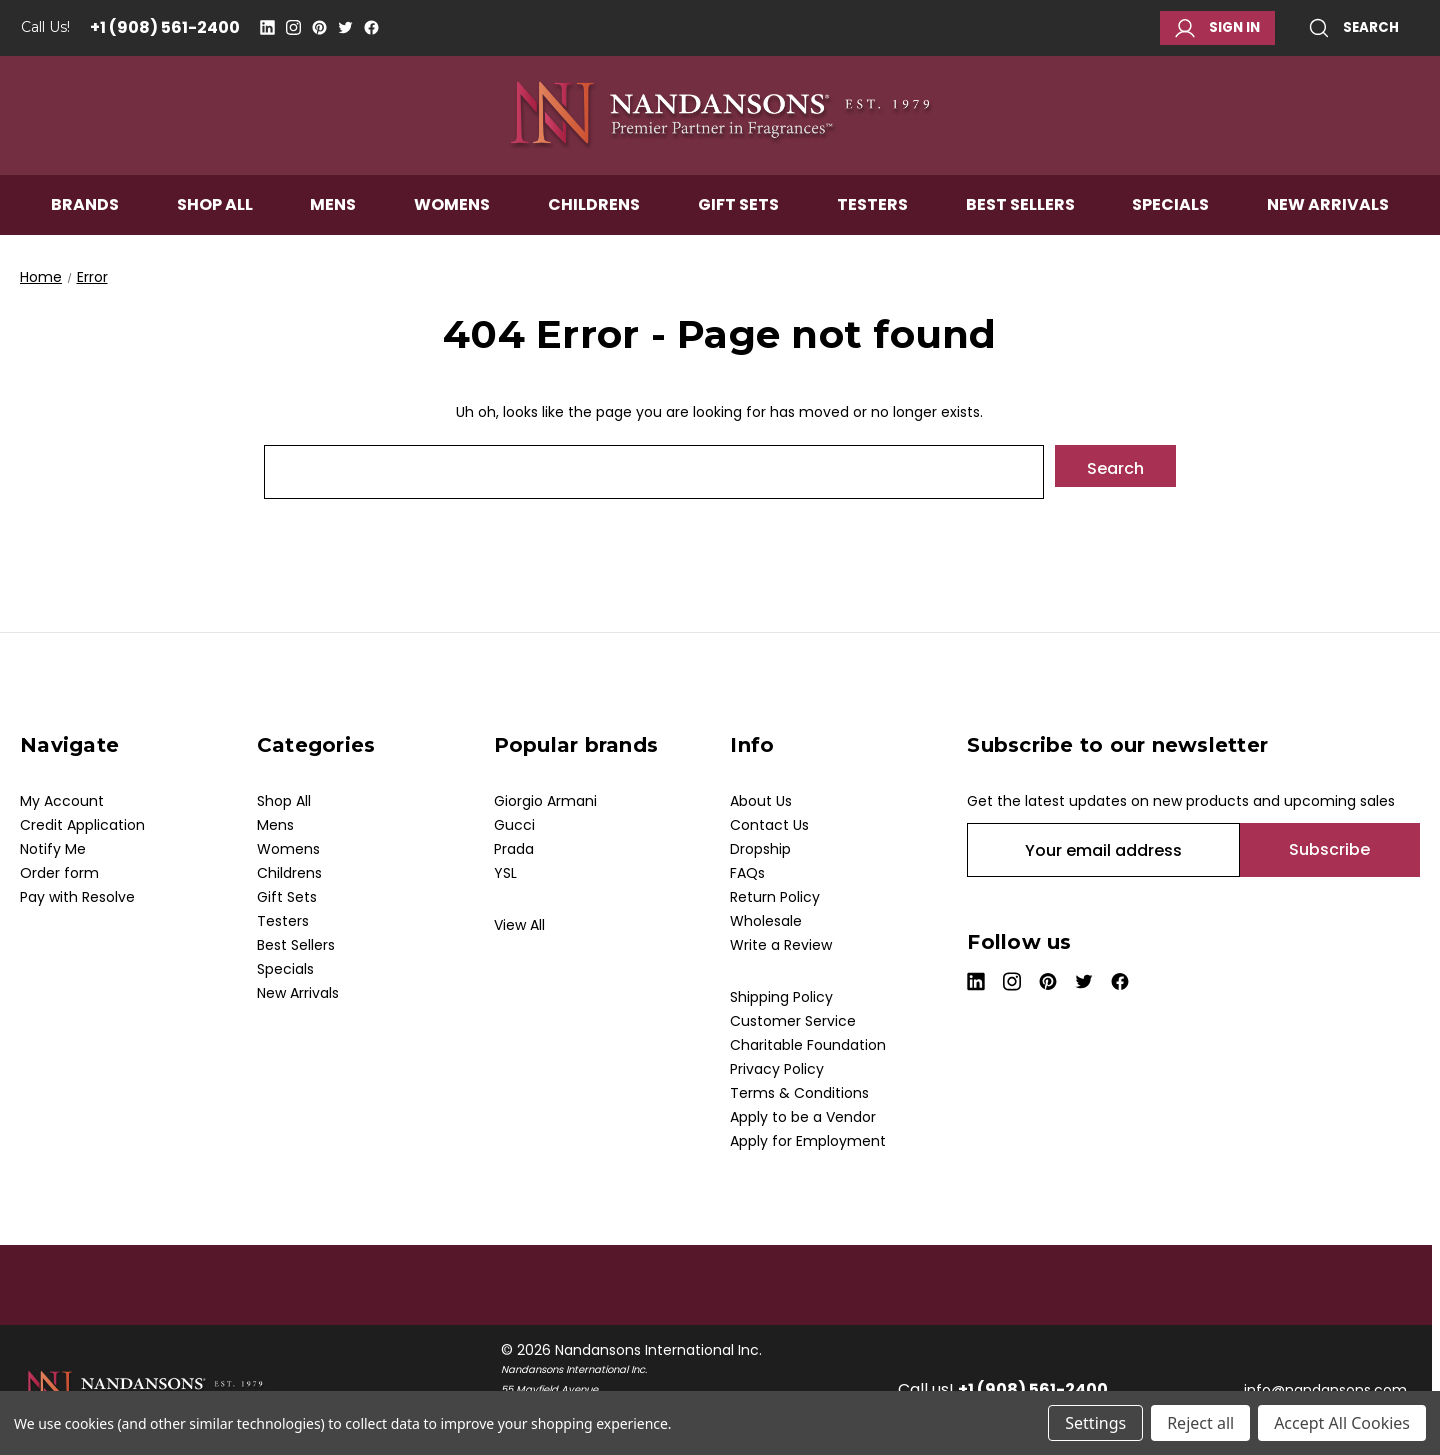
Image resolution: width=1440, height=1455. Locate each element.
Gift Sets (738, 226)
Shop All (215, 226)
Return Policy (775, 897)
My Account (62, 801)
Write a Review (781, 945)
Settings (1095, 1423)
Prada (514, 849)
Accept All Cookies (1342, 1423)
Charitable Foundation (808, 1045)
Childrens (594, 226)
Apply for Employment (808, 1141)
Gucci (514, 825)
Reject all (1200, 1423)
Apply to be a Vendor (803, 1117)
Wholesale (766, 921)
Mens (333, 226)
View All (519, 925)
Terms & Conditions (799, 1093)
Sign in (1217, 28)
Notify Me (53, 849)
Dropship (760, 849)
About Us (761, 801)
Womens (452, 226)
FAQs (747, 873)
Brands (85, 226)
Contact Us (769, 825)
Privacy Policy (777, 1069)
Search (1354, 28)
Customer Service (793, 1021)
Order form (59, 873)
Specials (1170, 226)
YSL (505, 873)
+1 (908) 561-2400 (165, 27)
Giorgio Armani (545, 801)
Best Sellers (1020, 226)
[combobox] (654, 472)
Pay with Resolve (77, 897)
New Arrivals (1328, 226)
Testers (872, 226)
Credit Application (82, 825)
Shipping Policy (781, 997)
